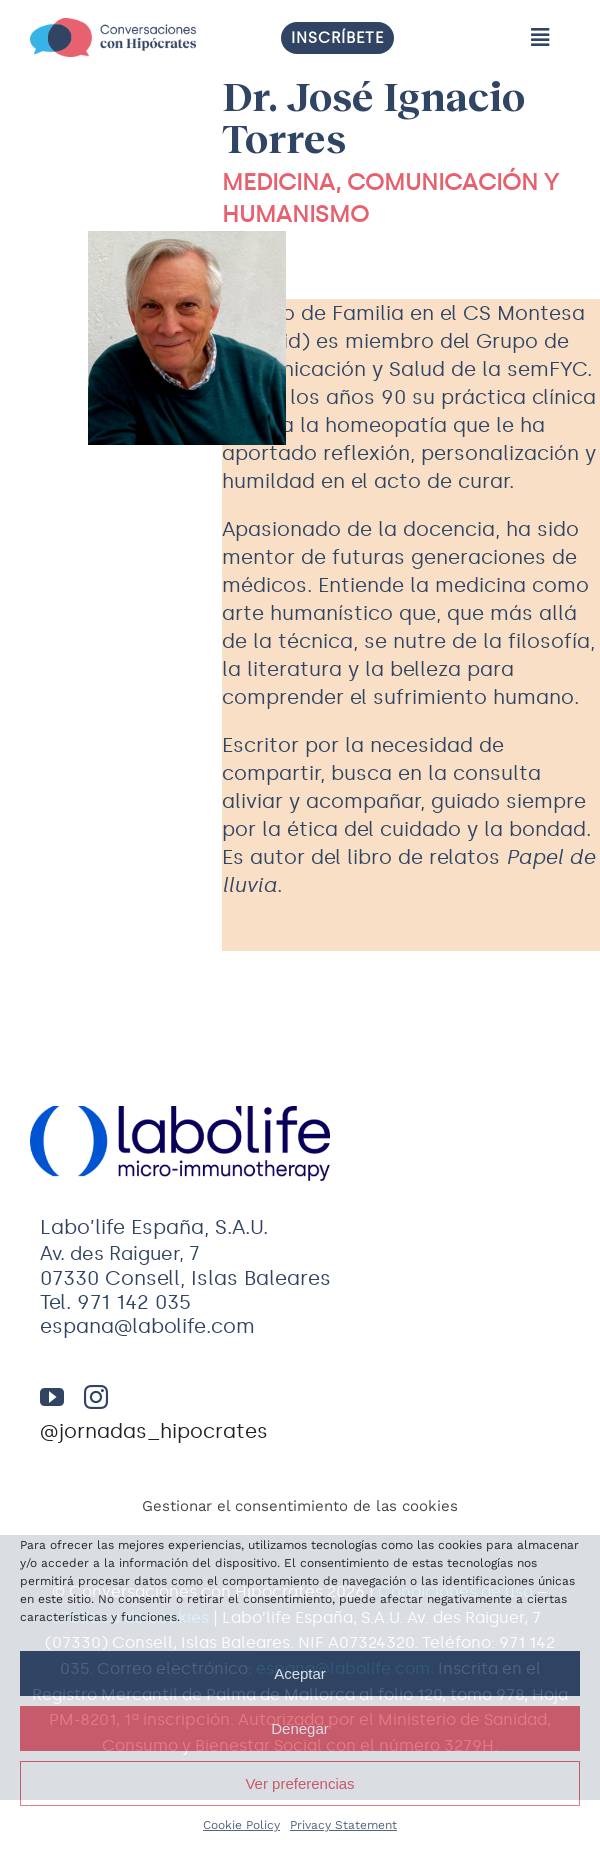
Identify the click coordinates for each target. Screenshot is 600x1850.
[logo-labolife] (180, 1143)
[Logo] (113, 37)
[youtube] (52, 1397)
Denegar (300, 1728)
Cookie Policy (241, 1825)
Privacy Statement (343, 1825)
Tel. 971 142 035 (115, 1302)
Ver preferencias (299, 1783)
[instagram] (96, 1397)
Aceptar (300, 1673)
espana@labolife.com (147, 1326)
